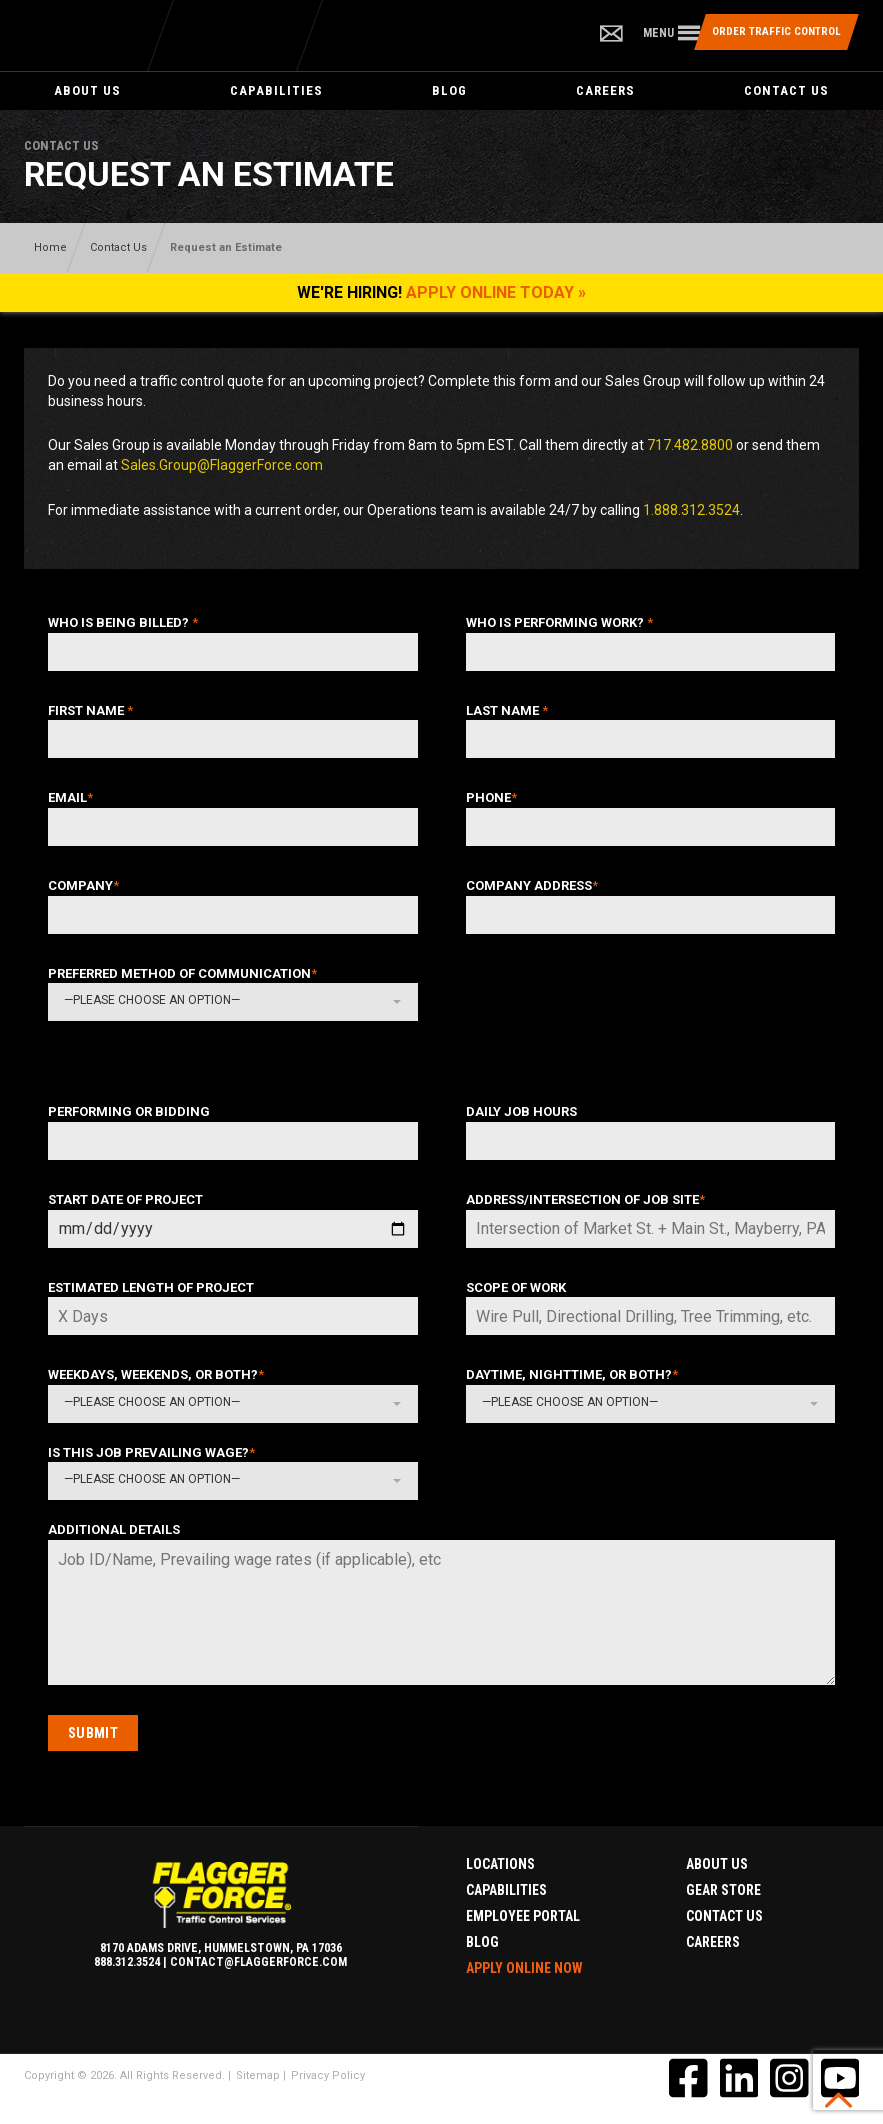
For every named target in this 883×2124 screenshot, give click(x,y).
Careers (605, 90)
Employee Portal (523, 1916)
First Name (90, 710)
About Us (87, 90)
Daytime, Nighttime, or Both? (572, 1374)
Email (70, 797)
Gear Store (723, 1890)
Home (50, 247)
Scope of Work (516, 1287)
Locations (500, 1864)
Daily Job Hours (521, 1111)
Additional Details (114, 1529)
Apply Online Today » (496, 292)
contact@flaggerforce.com (258, 1962)
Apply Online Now (524, 1968)
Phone (491, 797)
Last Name (507, 710)
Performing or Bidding (129, 1111)
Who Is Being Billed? (123, 622)
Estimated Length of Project (151, 1287)
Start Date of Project (125, 1199)
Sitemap (258, 2075)
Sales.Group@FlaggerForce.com (222, 465)
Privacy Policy (328, 2075)
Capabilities (276, 90)
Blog (449, 90)
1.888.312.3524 (691, 510)
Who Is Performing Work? (559, 622)
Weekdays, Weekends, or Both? (156, 1374)
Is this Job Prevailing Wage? (151, 1452)
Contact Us (786, 90)
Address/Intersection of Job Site (585, 1199)
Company (83, 885)
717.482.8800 (690, 445)
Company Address (532, 885)
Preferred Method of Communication (182, 973)
